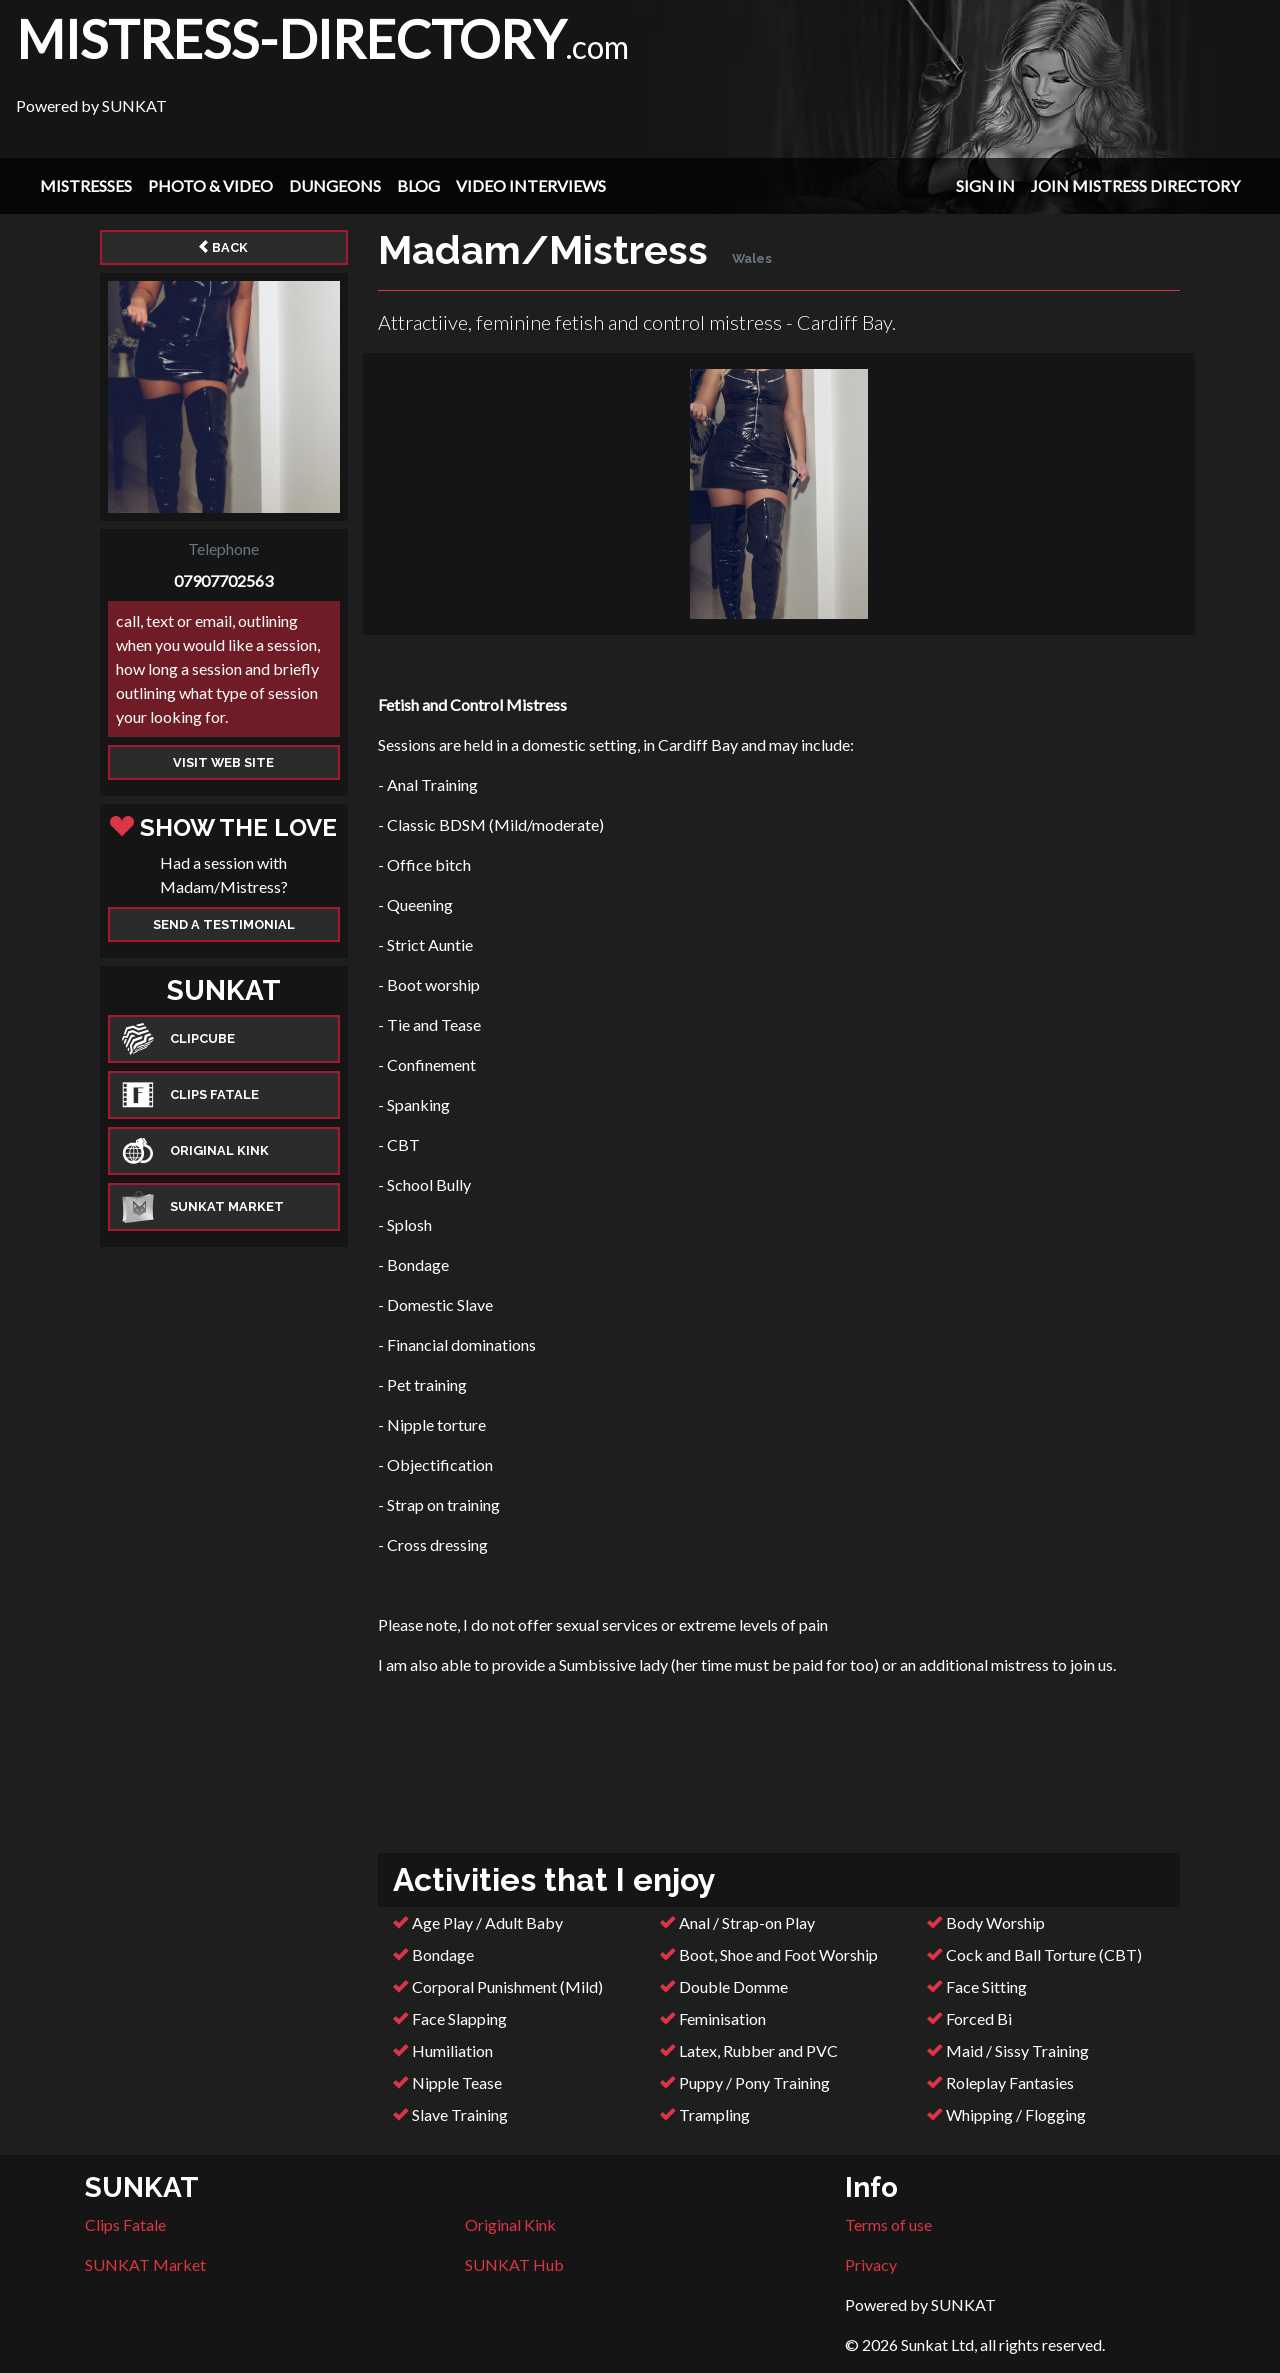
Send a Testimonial (224, 924)
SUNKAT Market (145, 2264)
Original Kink (510, 2224)
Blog (418, 185)
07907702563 (223, 580)
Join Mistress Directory (1135, 185)
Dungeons (335, 185)
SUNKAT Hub (514, 2264)
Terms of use (888, 2224)
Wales (752, 258)
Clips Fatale (125, 2224)
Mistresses (86, 185)
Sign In (985, 185)
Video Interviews (531, 185)
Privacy (871, 2264)
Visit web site (223, 762)
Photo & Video (210, 185)
